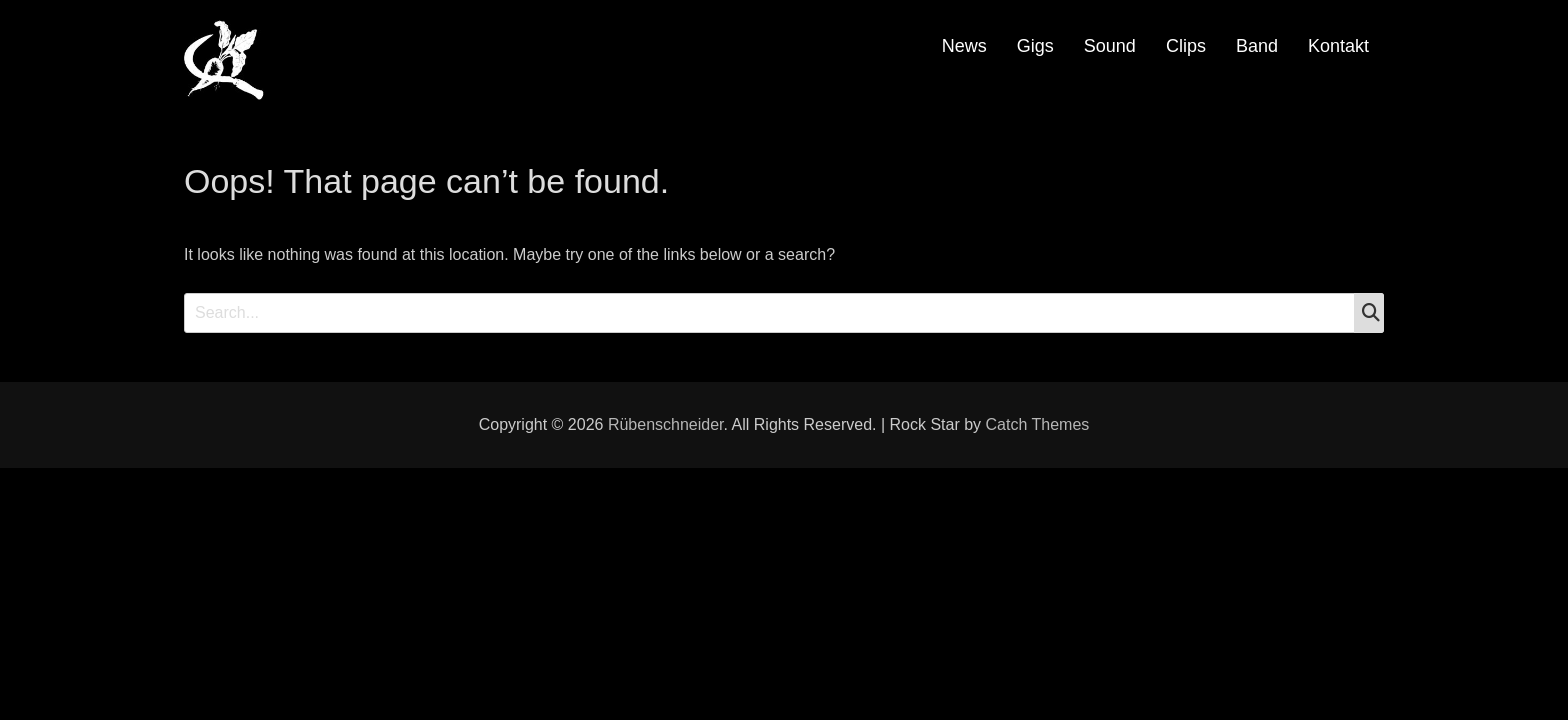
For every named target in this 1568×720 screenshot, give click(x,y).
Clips (1186, 46)
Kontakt (1338, 46)
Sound (1110, 46)
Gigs (1035, 46)
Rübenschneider (666, 424)
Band (1257, 46)
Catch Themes (1038, 424)
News (964, 46)
